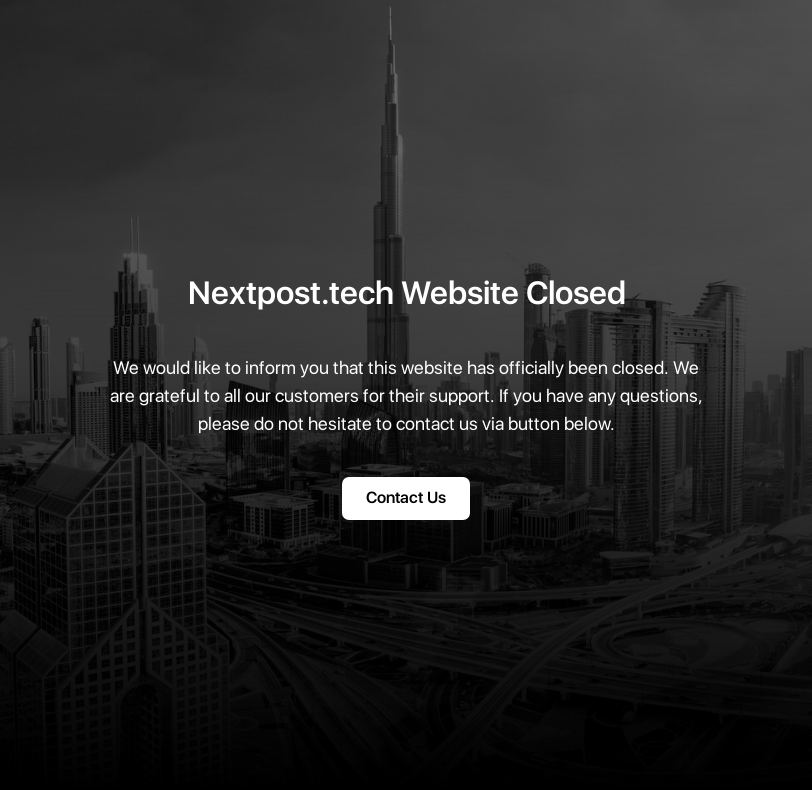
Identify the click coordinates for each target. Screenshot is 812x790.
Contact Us (406, 498)
